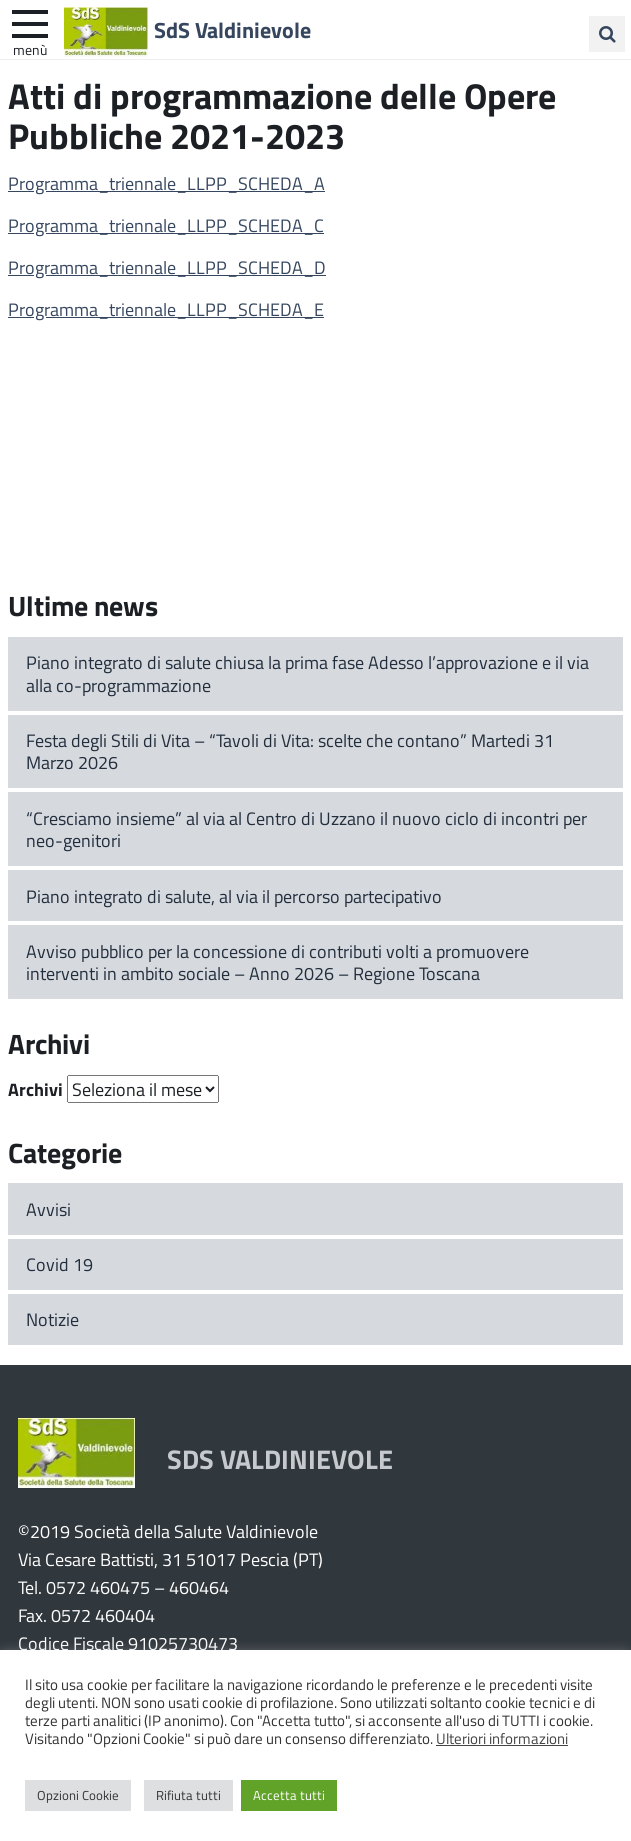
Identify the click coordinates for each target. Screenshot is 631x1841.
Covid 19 (59, 1264)
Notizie (52, 1319)
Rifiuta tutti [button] (188, 1795)
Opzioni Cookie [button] (78, 1795)
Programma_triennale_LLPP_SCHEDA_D (167, 267)
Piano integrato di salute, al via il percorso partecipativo (234, 896)
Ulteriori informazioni (502, 1738)
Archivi (35, 1089)
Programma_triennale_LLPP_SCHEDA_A (166, 183)
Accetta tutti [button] (289, 1795)
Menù (30, 49)
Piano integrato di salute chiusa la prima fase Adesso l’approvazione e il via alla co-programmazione (307, 673)
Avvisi (48, 1209)
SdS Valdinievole (232, 29)
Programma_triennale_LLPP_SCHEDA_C (166, 225)
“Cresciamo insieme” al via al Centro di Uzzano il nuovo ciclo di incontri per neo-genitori (306, 829)
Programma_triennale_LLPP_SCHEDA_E (166, 309)
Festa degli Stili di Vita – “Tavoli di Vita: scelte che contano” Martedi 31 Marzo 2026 (290, 751)
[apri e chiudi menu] (30, 22)
